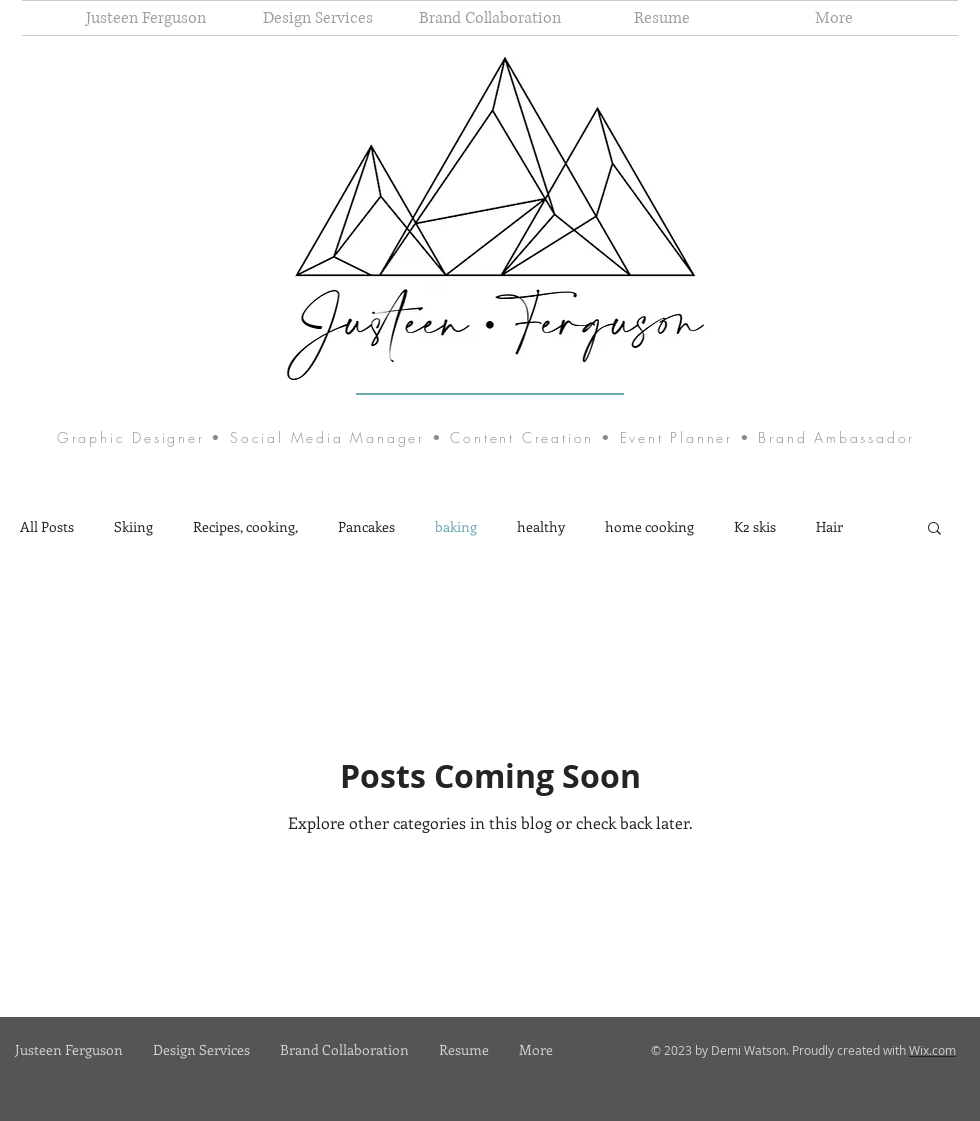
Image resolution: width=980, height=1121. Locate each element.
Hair (829, 526)
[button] (934, 529)
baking (456, 526)
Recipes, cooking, (245, 526)
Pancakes (366, 526)
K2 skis (755, 526)
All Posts (47, 526)
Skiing (133, 526)
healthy (541, 526)
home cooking (649, 526)
